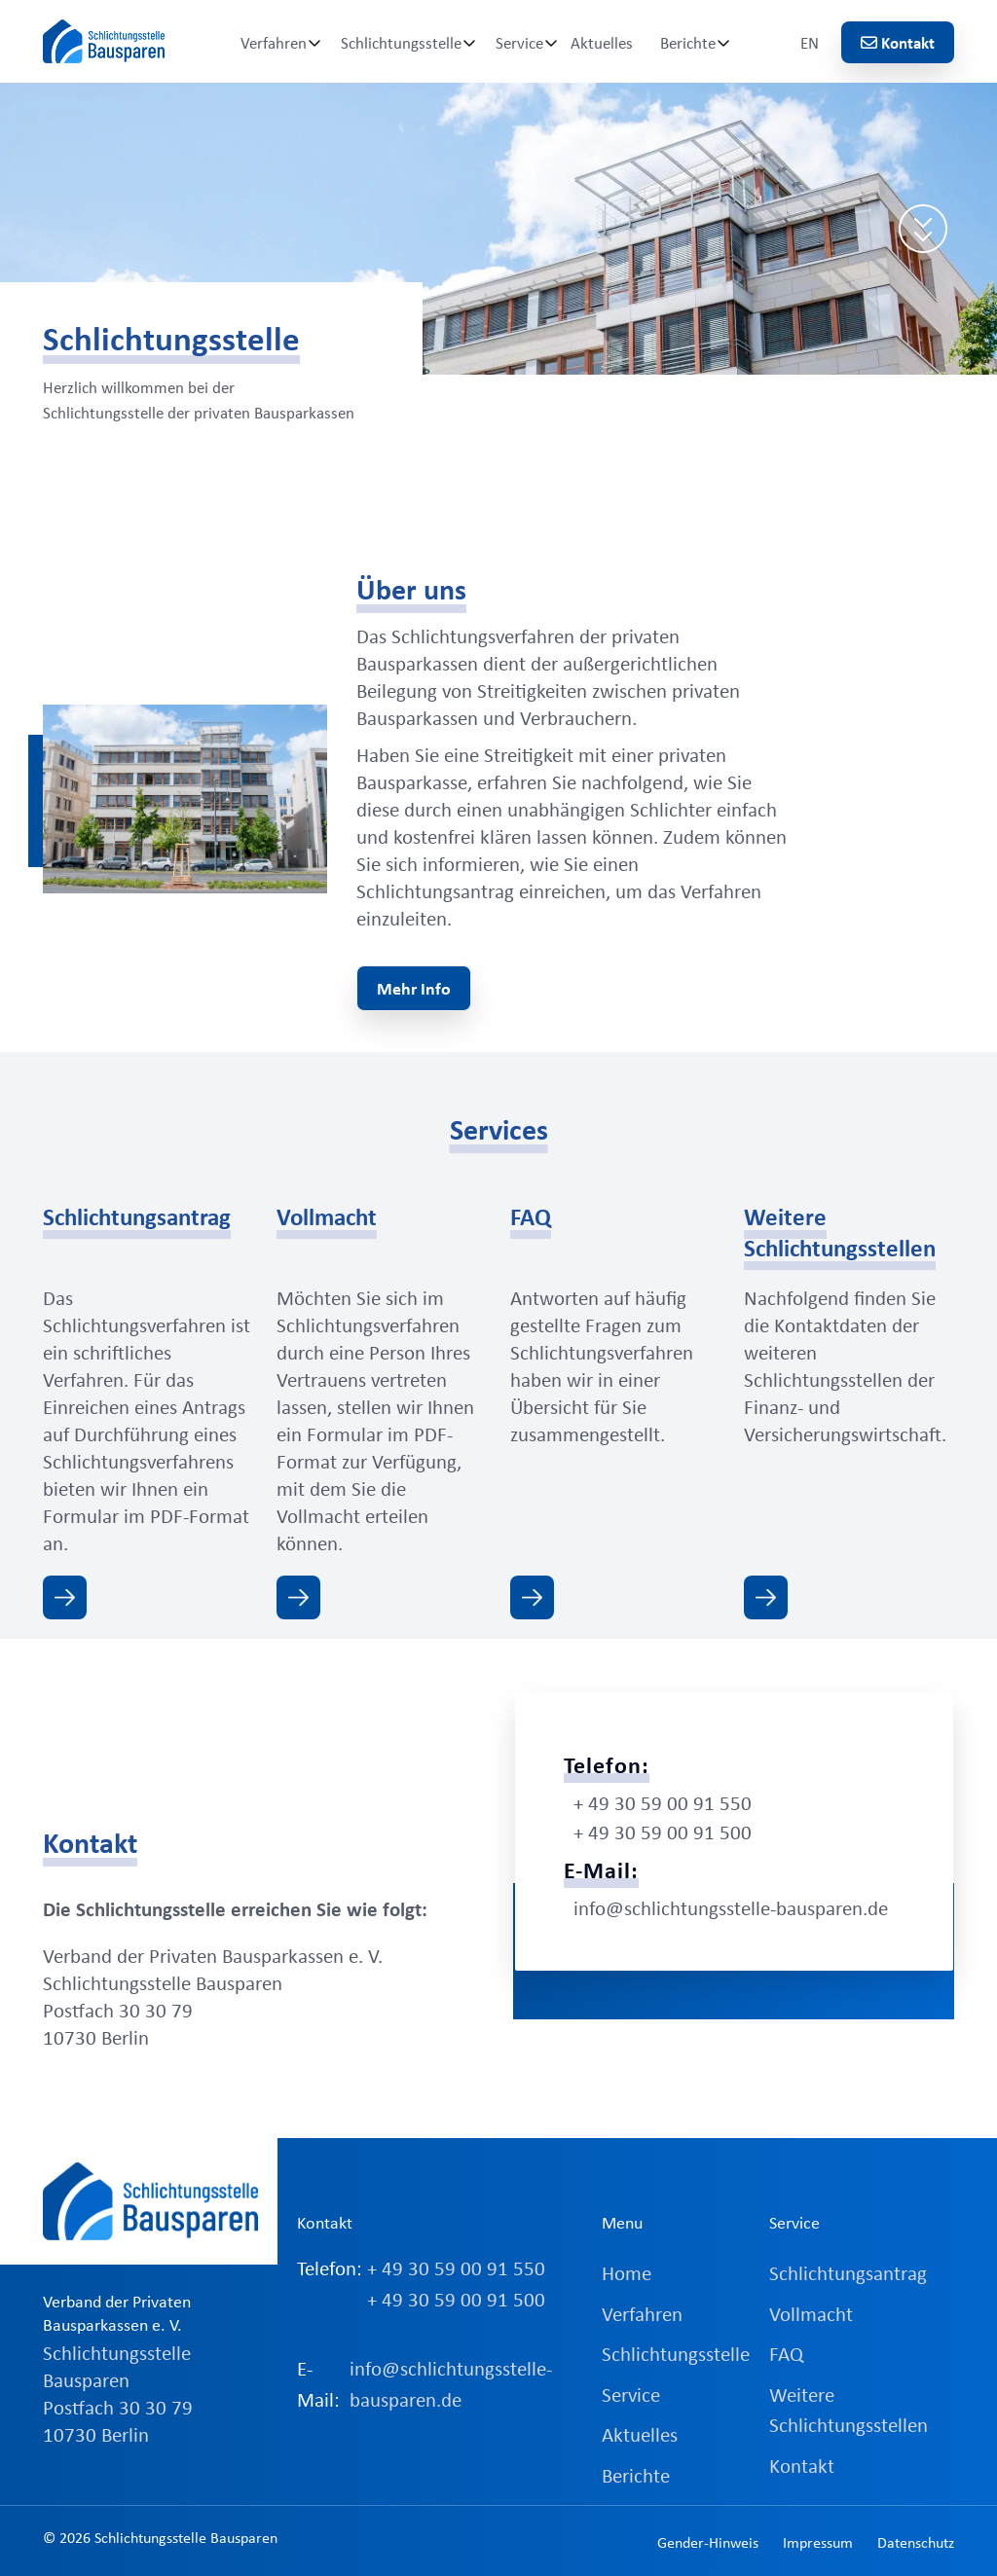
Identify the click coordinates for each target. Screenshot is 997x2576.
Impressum (818, 2542)
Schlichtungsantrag (848, 2272)
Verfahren (273, 42)
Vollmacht (811, 2313)
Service (519, 42)
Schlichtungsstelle (401, 42)
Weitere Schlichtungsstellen (848, 2409)
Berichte (688, 42)
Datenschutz (915, 2542)
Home (626, 2272)
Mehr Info (414, 988)
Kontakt (898, 42)
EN (809, 42)
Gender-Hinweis (707, 2542)
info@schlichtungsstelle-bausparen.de (730, 1907)
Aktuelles (602, 42)
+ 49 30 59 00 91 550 (662, 1802)
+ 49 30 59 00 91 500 (662, 1831)
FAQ (786, 2353)
